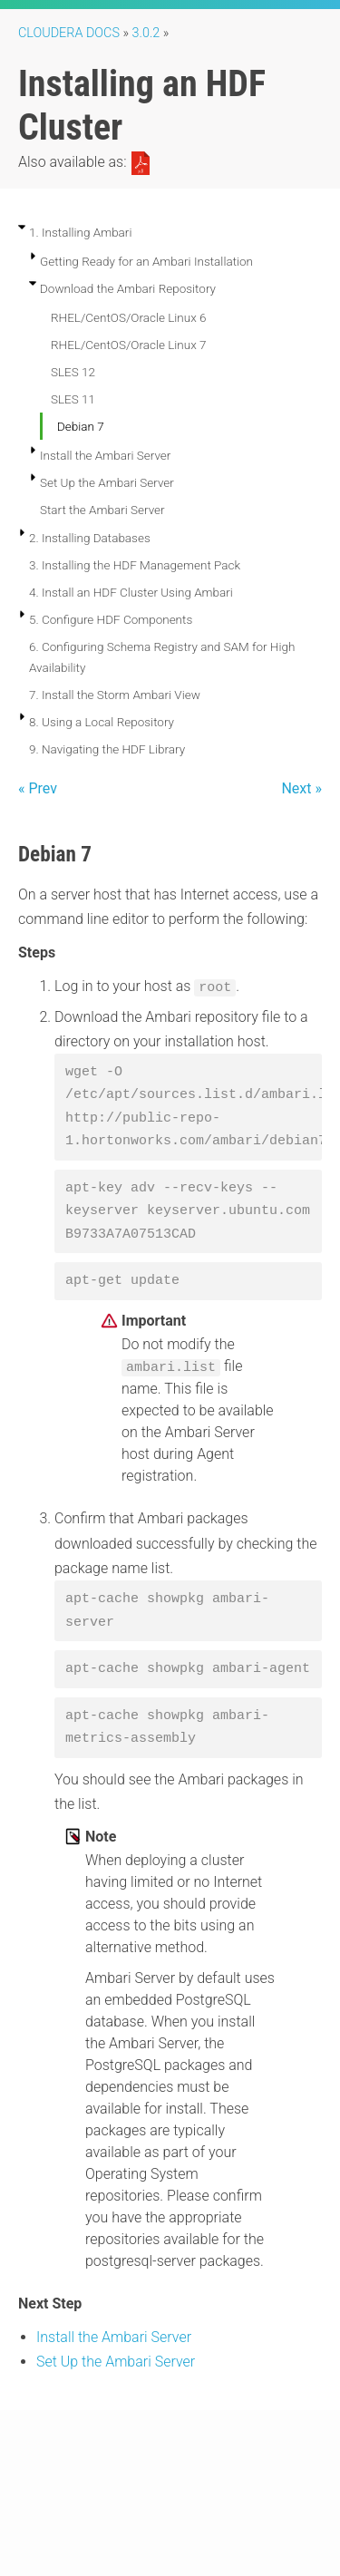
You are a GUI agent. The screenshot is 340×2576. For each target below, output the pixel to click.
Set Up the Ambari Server (107, 482)
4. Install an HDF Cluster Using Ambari (131, 592)
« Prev (37, 788)
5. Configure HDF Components (110, 619)
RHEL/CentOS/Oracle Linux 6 (129, 317)
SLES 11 (73, 399)
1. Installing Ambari (80, 232)
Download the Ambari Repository (128, 288)
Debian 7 (80, 426)
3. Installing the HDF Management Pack (134, 565)
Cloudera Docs (69, 33)
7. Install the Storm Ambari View (114, 694)
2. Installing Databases (90, 537)
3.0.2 (146, 33)
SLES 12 (73, 372)
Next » (301, 788)
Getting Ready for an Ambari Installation (146, 261)
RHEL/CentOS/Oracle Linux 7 (129, 344)
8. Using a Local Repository (101, 721)
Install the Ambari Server (105, 455)
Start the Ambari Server (102, 509)
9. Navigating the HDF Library (107, 749)
